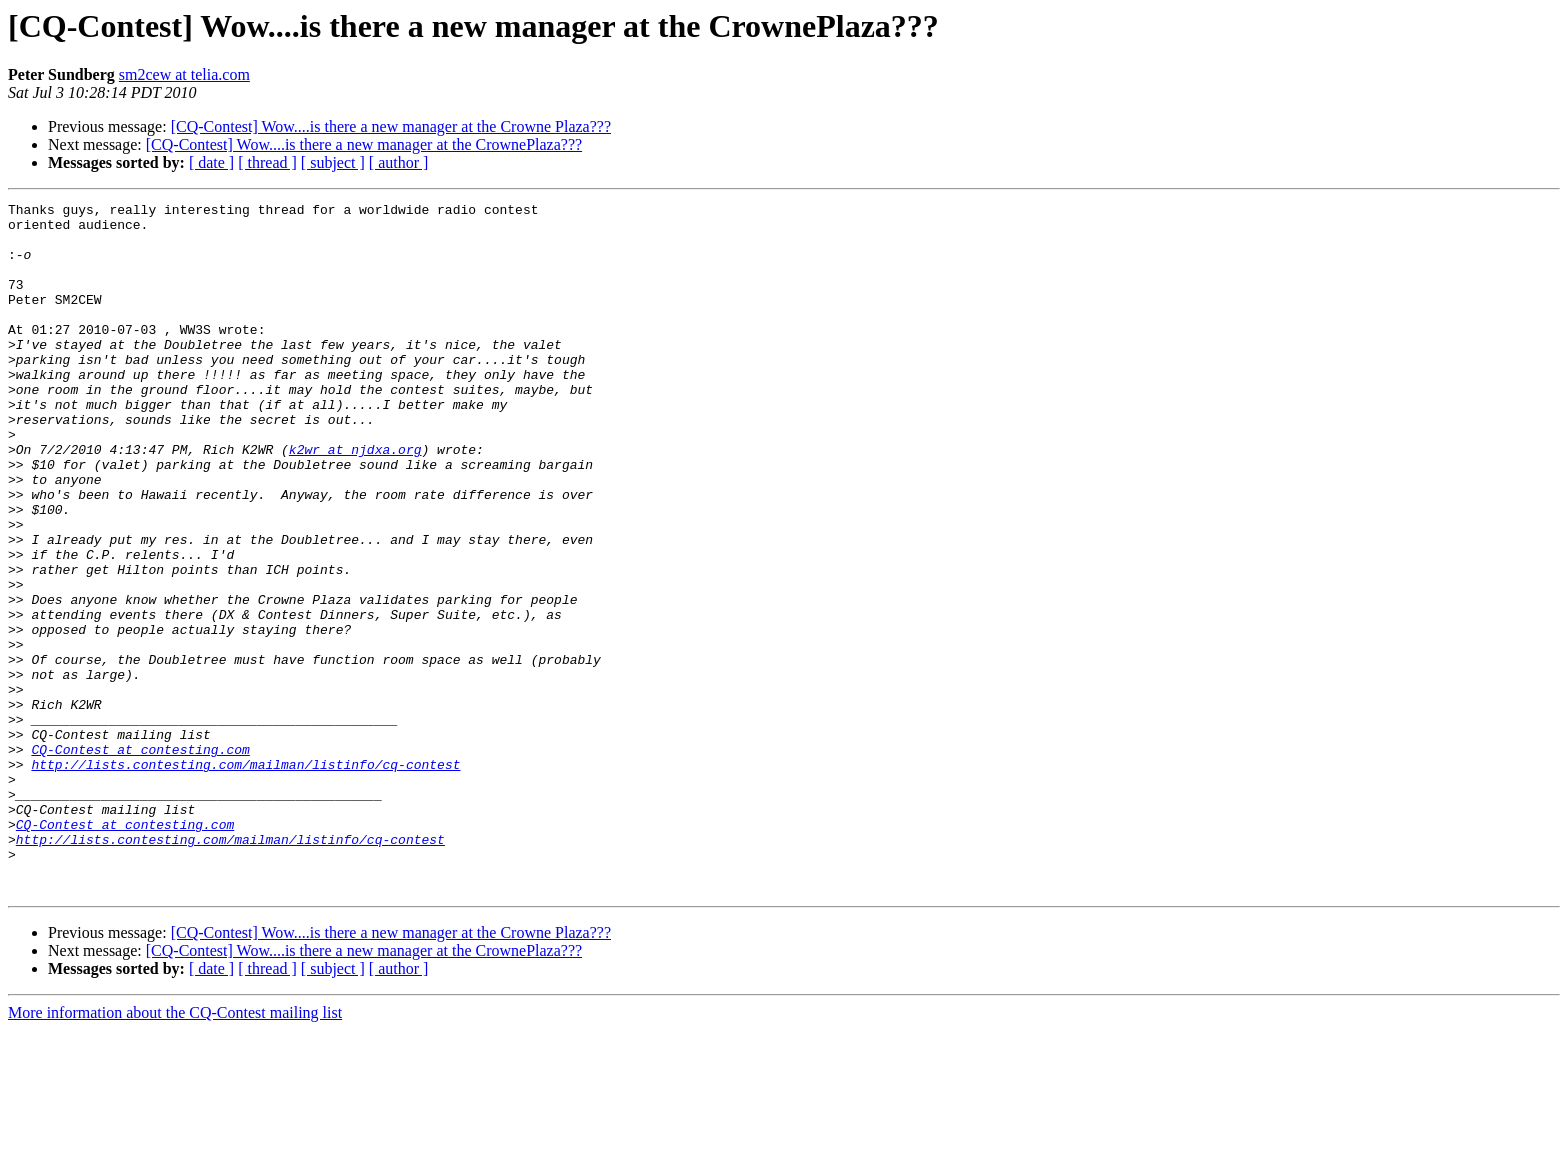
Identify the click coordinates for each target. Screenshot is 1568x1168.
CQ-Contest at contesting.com (140, 860)
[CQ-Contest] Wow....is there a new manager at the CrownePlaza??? (364, 144)
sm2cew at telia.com (184, 74)
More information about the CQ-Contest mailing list (175, 1150)
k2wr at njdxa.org (355, 500)
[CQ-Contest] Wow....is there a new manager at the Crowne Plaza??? (391, 126)
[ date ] (211, 162)
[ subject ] (333, 162)
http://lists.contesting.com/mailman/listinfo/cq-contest (245, 878)
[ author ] (399, 162)
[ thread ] (267, 162)
